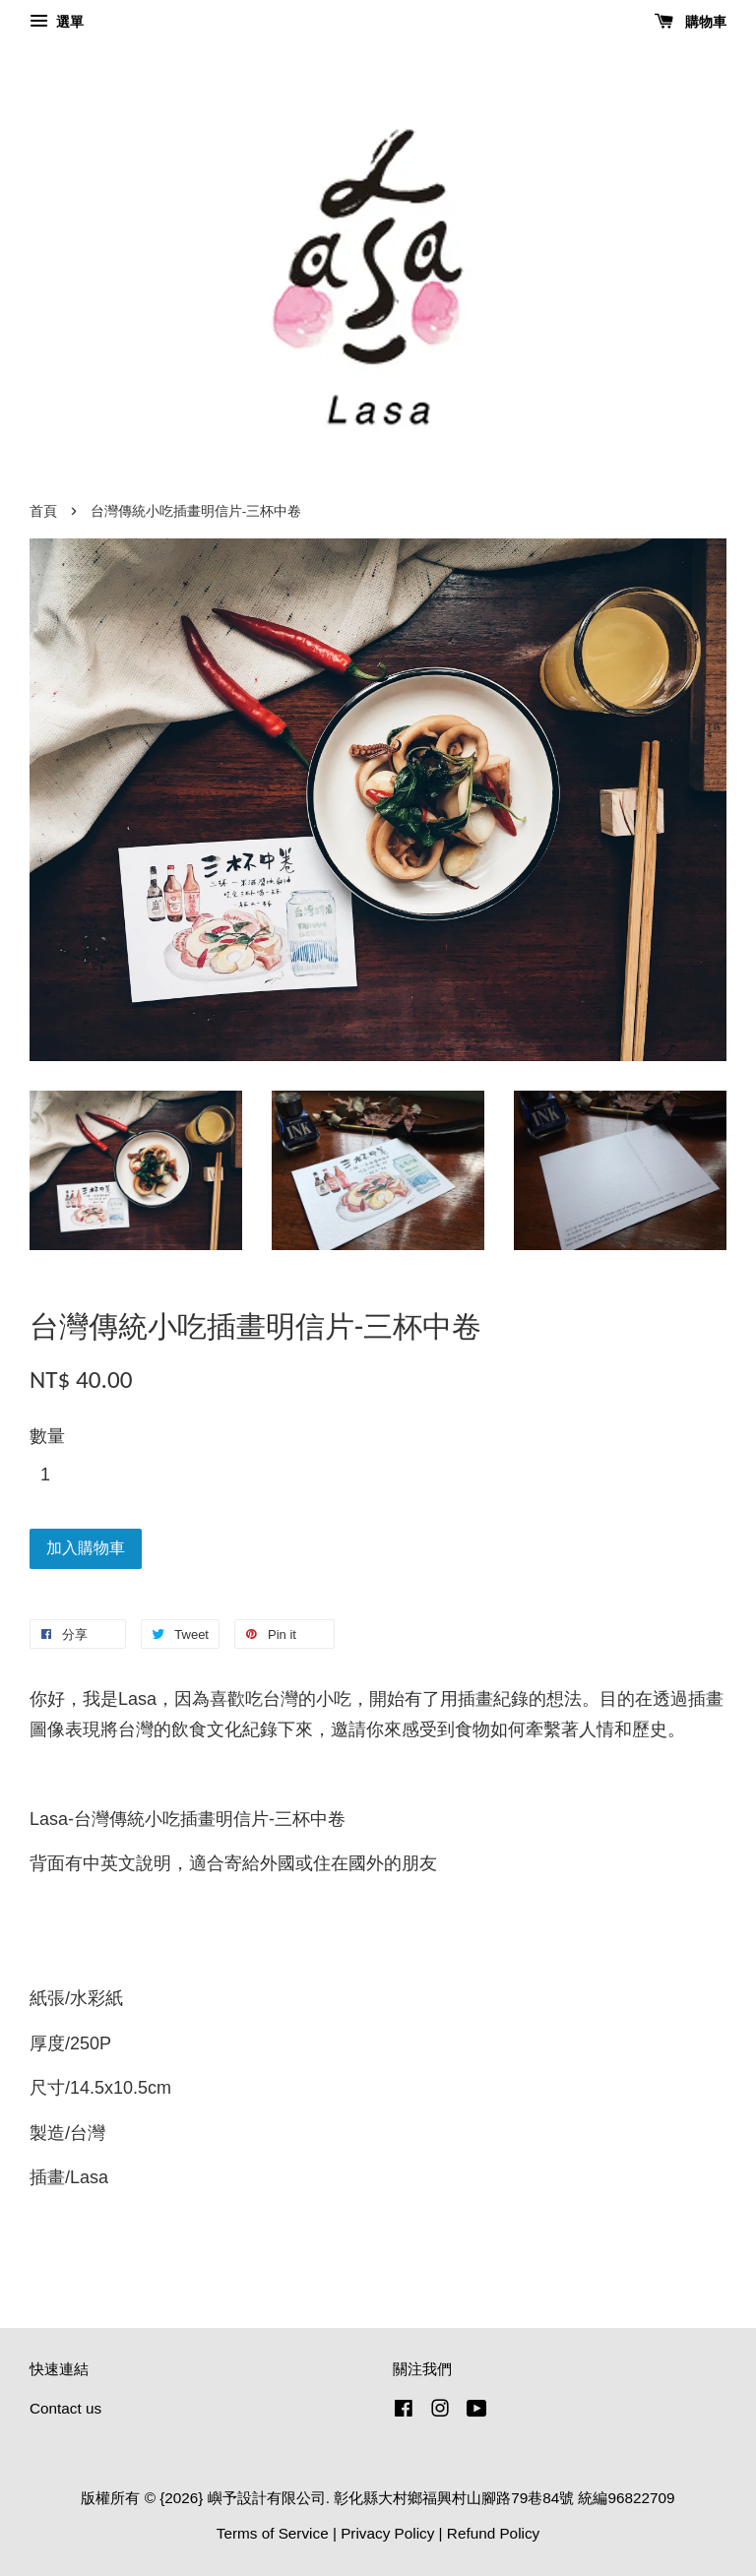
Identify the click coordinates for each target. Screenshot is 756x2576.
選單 (57, 21)
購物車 (690, 21)
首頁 (43, 511)
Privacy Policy (387, 2533)
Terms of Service (273, 2533)
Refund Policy (493, 2533)
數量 (47, 1436)
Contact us (65, 2408)
